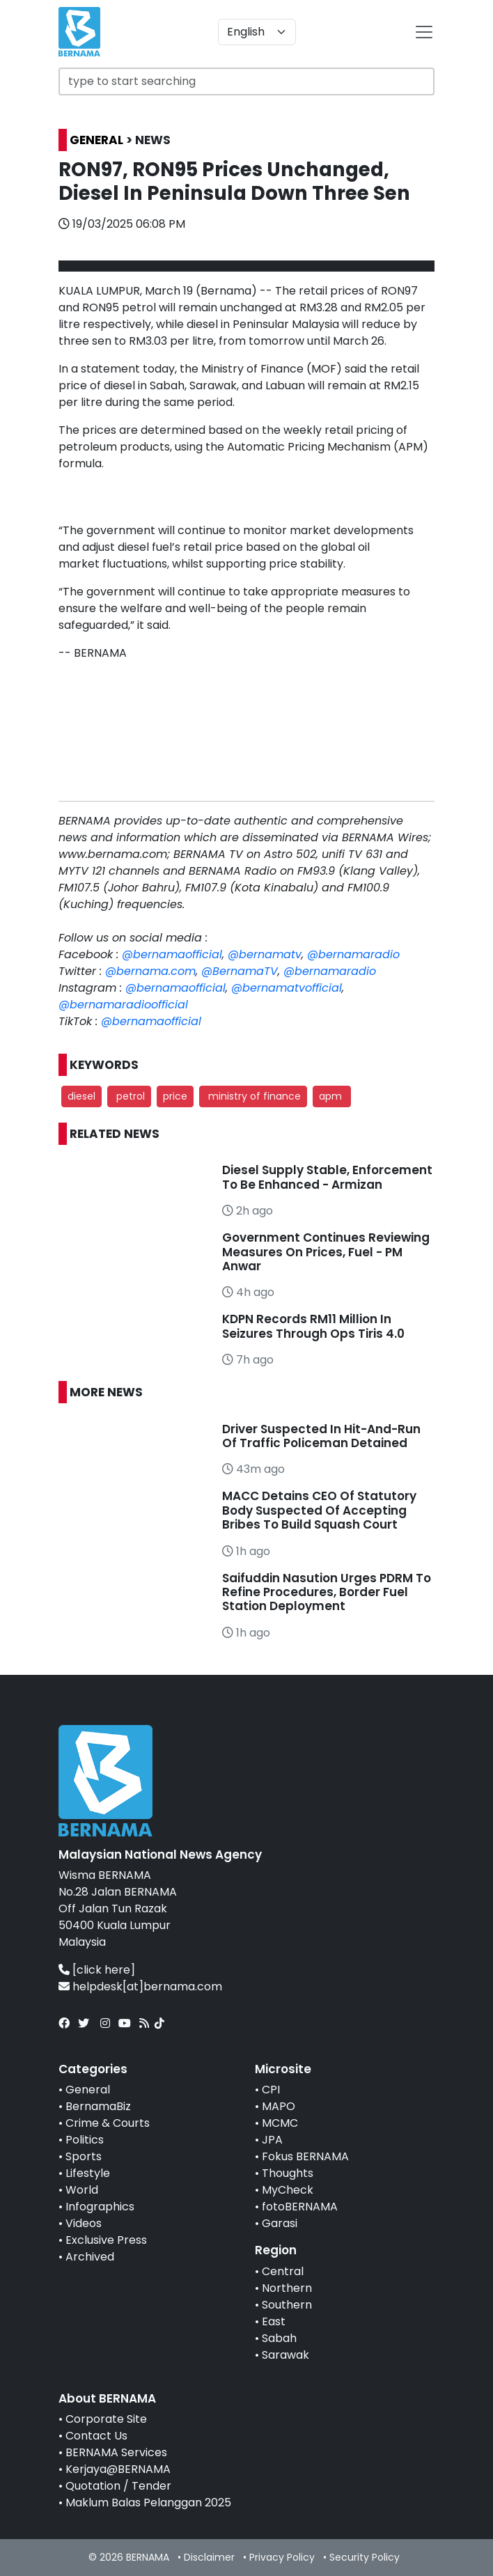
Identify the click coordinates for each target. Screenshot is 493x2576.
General (87, 2090)
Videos (83, 2223)
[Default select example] (257, 32)
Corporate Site (106, 2419)
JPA (272, 2140)
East (273, 2321)
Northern (287, 2288)
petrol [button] (129, 1096)
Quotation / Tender (118, 2486)
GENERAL (96, 140)
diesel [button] (81, 1096)
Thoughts (287, 2173)
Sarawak (285, 2355)
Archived (89, 2257)
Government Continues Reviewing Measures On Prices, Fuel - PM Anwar (326, 1251)
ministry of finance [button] (253, 1096)
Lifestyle (87, 2173)
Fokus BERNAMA (305, 2156)
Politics (84, 2140)
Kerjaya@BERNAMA (118, 2469)
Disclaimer (209, 2557)
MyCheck (287, 2190)
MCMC (280, 2123)
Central (283, 2271)
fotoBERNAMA (300, 2207)
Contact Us (96, 2436)
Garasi (279, 2223)
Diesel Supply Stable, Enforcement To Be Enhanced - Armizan (327, 1177)
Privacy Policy (282, 2557)
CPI (271, 2090)
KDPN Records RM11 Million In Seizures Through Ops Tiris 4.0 (313, 1326)
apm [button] (332, 1096)
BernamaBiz (98, 2106)
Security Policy (364, 2557)
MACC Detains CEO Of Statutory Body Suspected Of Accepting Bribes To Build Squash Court (319, 1510)
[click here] (103, 1970)
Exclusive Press (106, 2240)
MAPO (278, 2106)
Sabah (279, 2338)
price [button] (175, 1096)
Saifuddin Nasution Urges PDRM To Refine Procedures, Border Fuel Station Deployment (326, 1592)
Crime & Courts (107, 2123)
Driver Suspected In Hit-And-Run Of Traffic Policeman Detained (321, 1436)
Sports (83, 2156)
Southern (287, 2305)
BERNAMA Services (116, 2452)
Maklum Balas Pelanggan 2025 (148, 2503)
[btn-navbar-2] (424, 32)
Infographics (99, 2207)
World (81, 2190)
